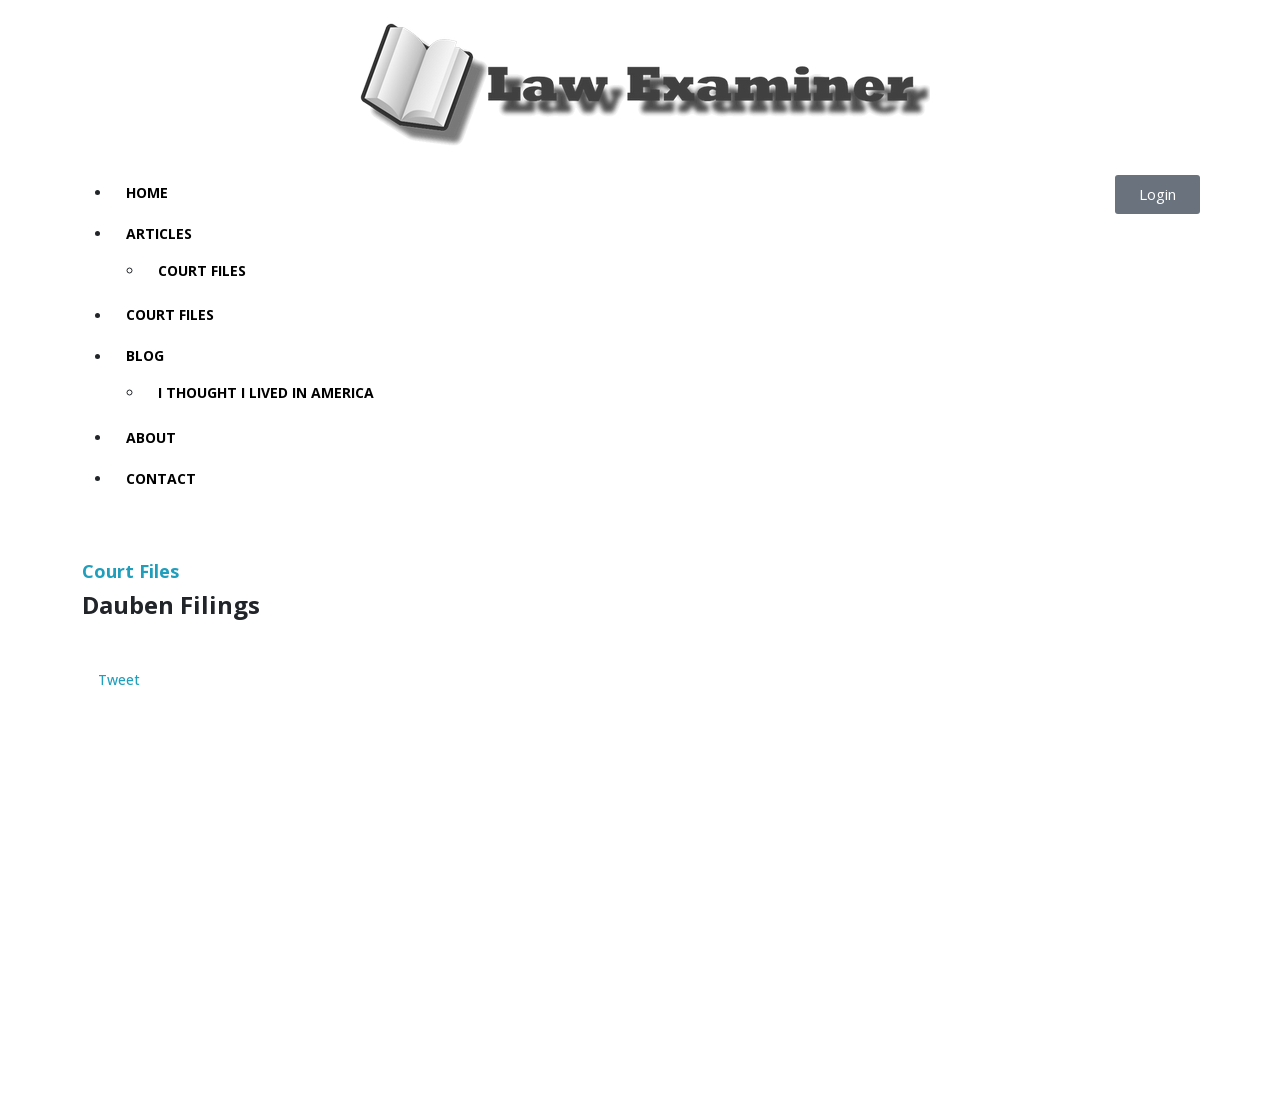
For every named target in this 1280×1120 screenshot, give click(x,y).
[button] (1157, 194)
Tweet (119, 680)
